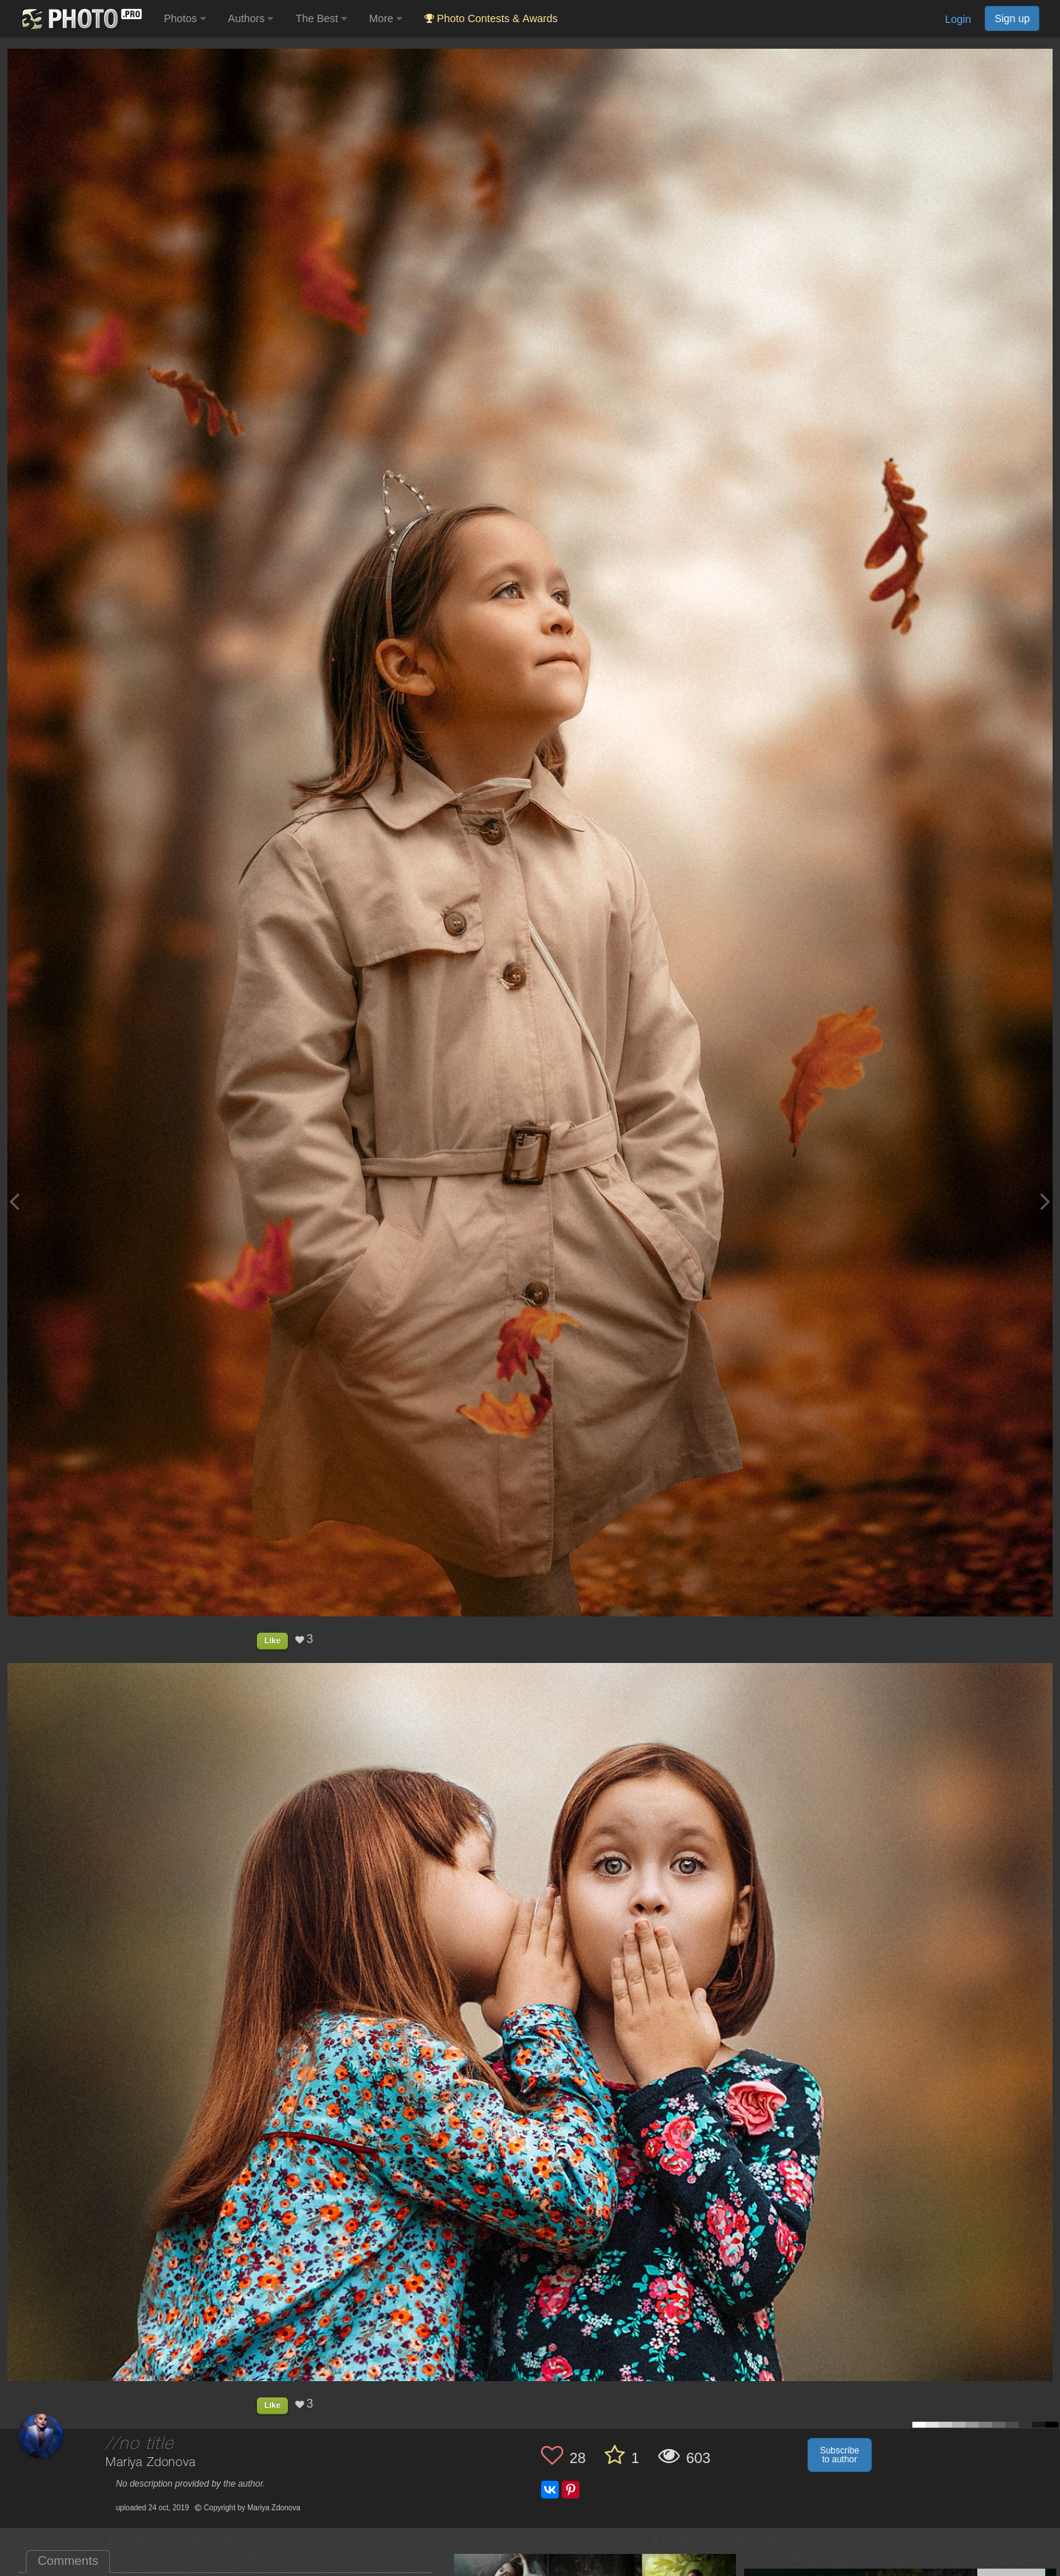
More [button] (385, 18)
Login (958, 19)
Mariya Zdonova (151, 2462)
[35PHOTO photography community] (80, 19)
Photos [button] (185, 18)
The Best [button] (321, 18)
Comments (68, 2561)
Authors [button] (251, 18)
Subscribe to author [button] (839, 2455)
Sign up (1012, 18)
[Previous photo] (14, 1201)
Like (272, 1640)
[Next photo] (1045, 1201)
